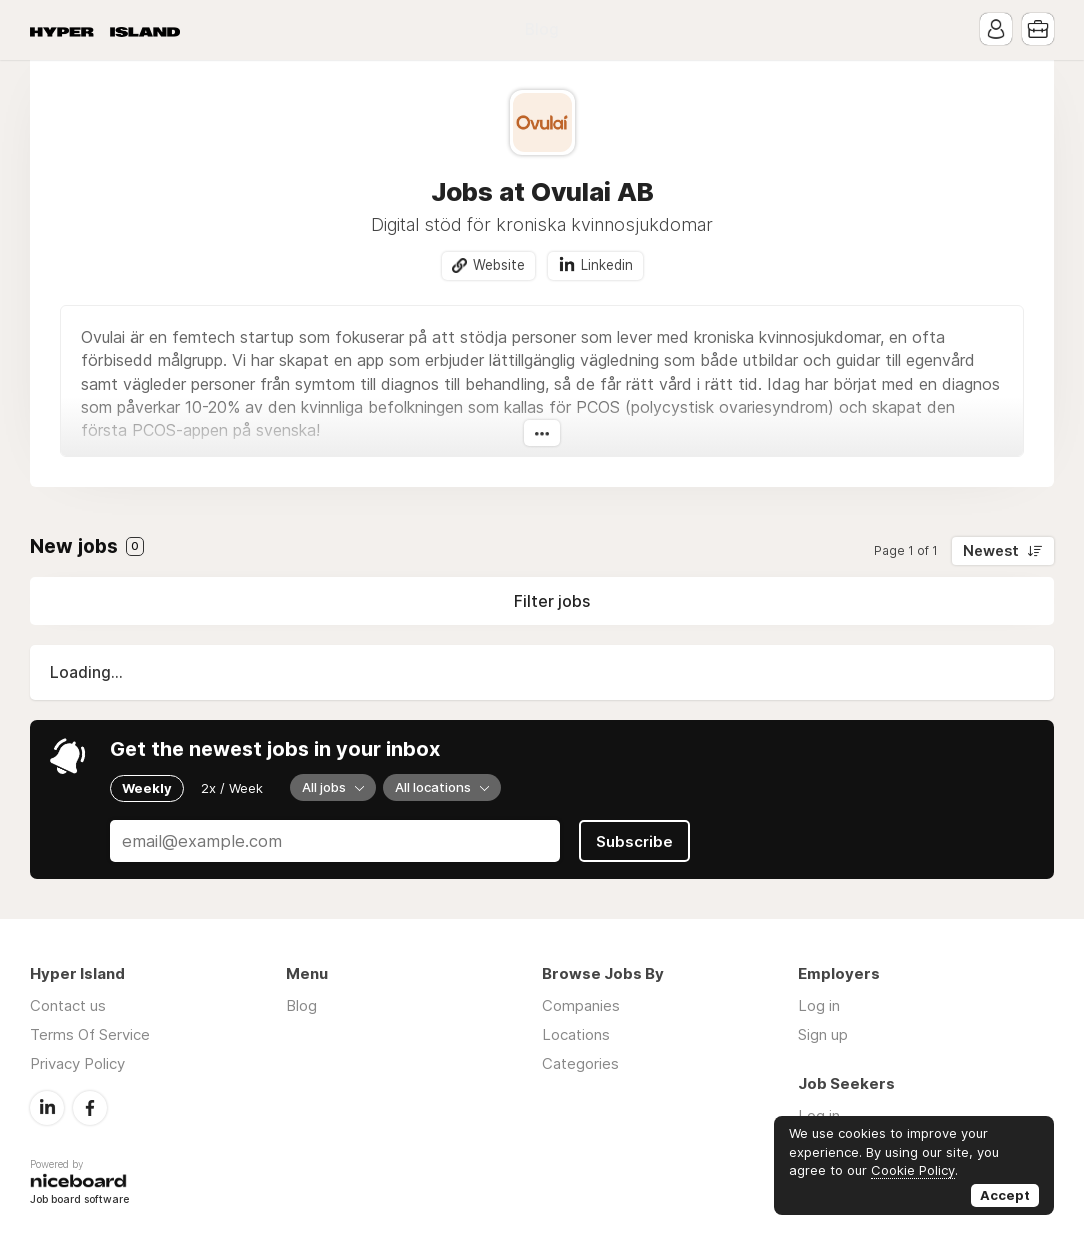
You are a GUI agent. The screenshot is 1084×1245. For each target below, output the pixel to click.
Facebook (90, 1108)
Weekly (147, 788)
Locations (576, 1034)
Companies (581, 1005)
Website (499, 265)
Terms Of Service (90, 1034)
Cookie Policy (913, 1170)
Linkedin (607, 265)
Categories (580, 1063)
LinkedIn (47, 1108)
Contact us (68, 1005)
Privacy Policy (77, 1063)
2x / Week (232, 788)
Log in (819, 1005)
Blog (542, 29)
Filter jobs (552, 601)
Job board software (79, 1200)
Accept (1005, 1195)
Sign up (823, 1034)
